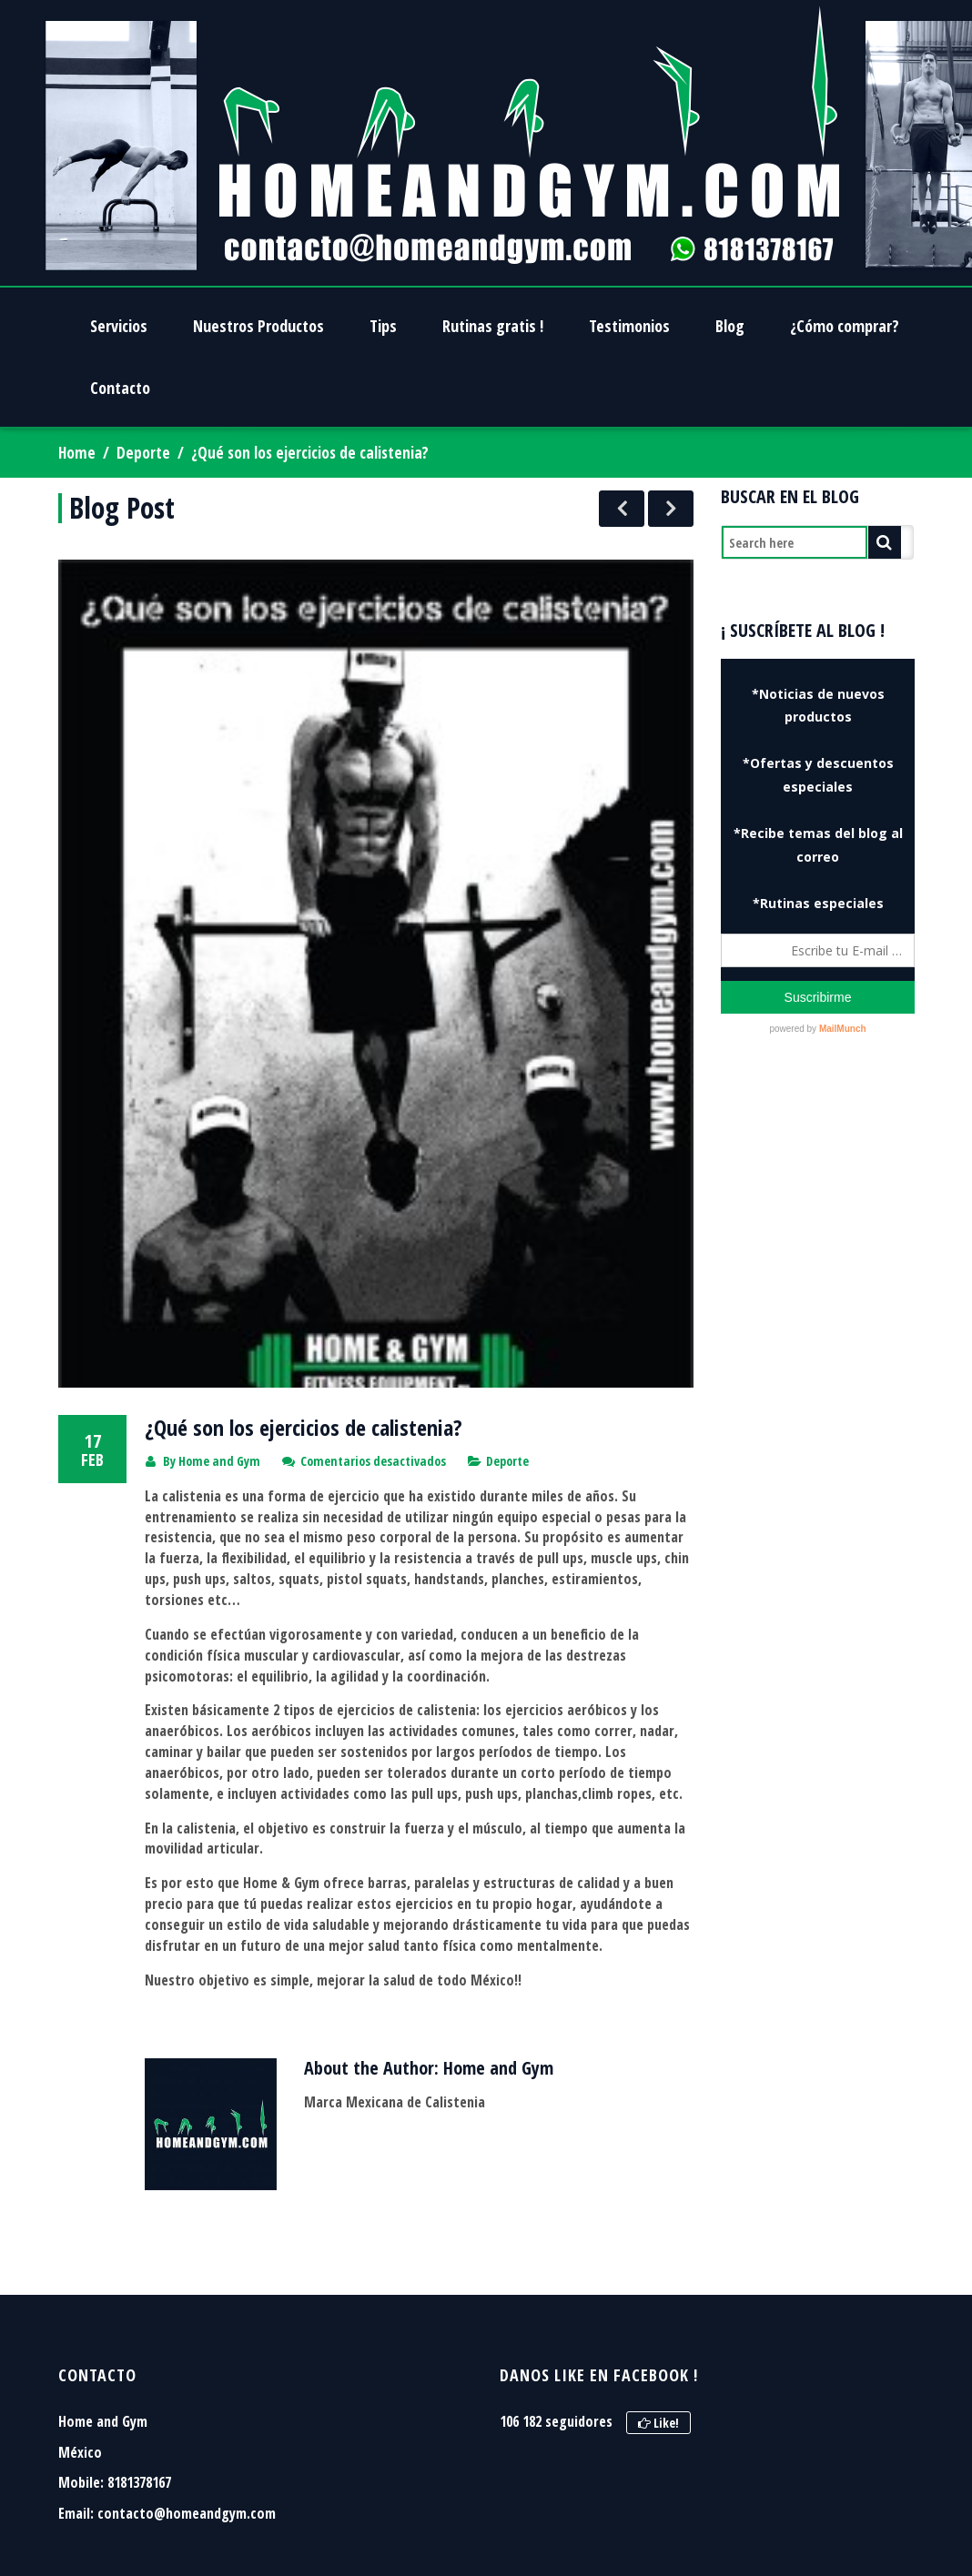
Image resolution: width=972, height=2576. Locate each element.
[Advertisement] (821, 1196)
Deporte (143, 452)
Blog (729, 326)
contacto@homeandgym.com (186, 2310)
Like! (658, 2219)
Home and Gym (219, 1258)
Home (77, 452)
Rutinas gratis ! (492, 326)
